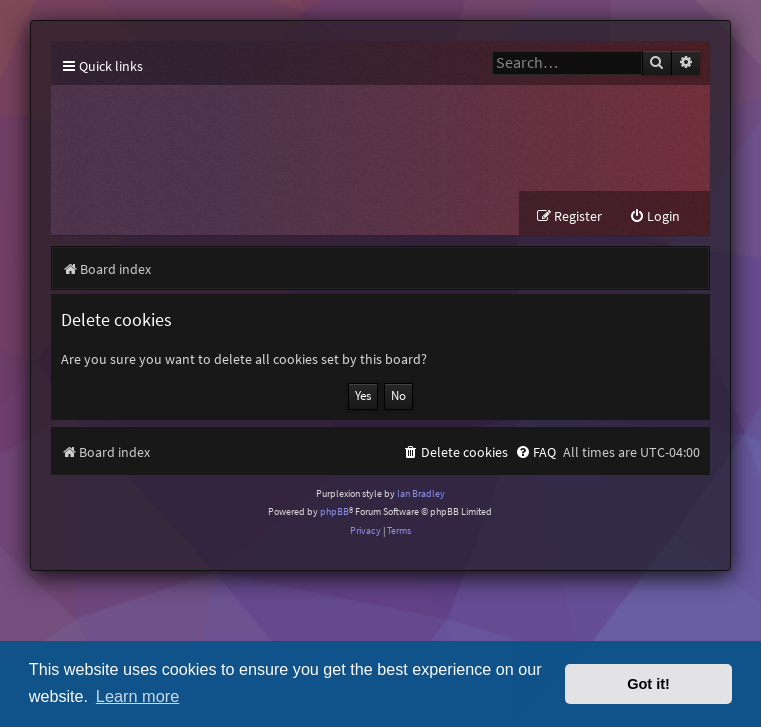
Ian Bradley (421, 493)
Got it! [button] (648, 684)
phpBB (334, 511)
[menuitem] (654, 216)
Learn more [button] (137, 696)
